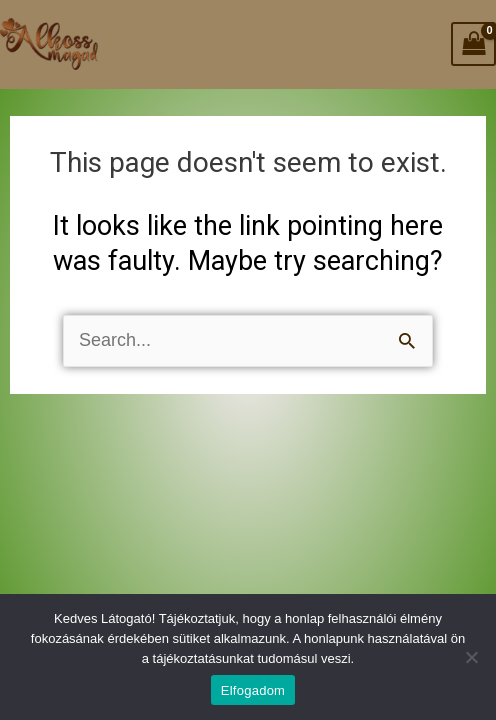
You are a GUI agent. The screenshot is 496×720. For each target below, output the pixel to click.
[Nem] (471, 657)
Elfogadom (253, 690)
